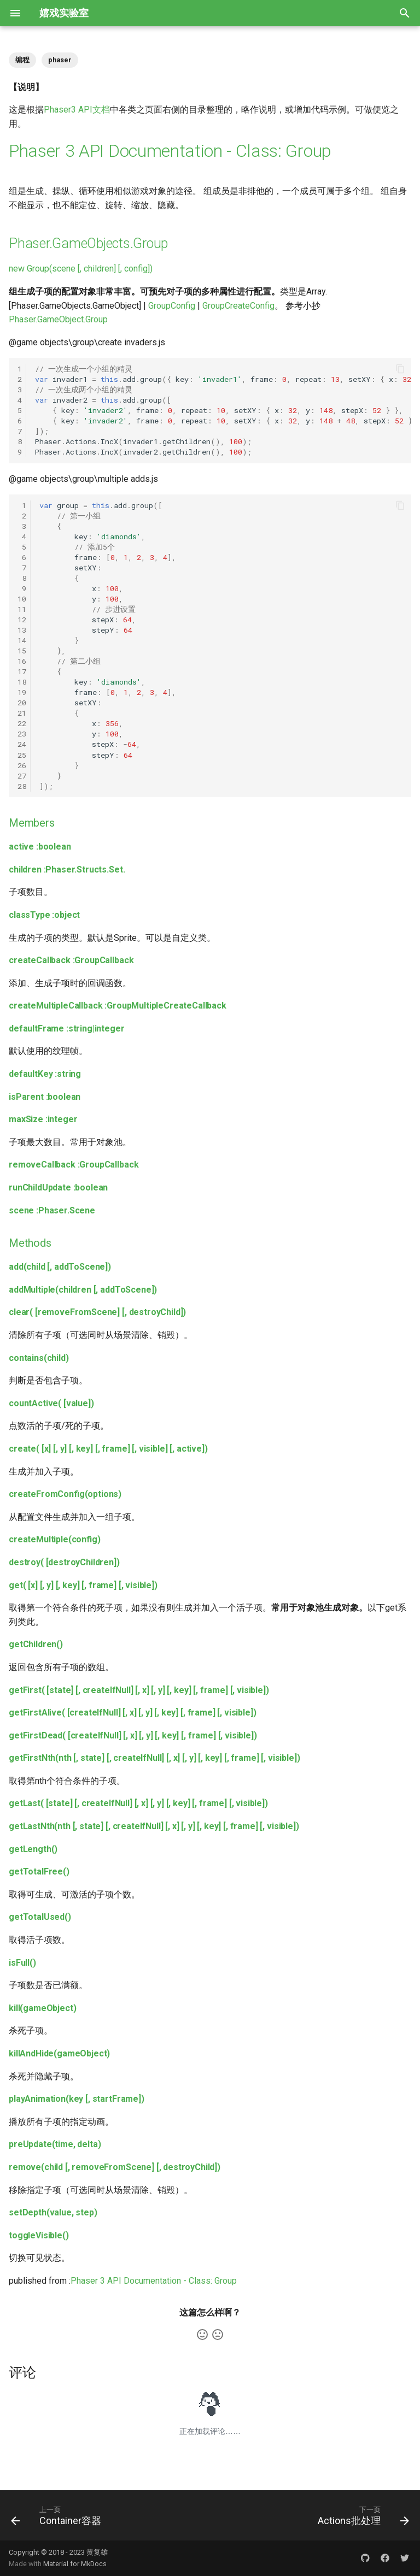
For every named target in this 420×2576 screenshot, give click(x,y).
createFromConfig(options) (65, 1494)
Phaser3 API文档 (77, 109)
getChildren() (36, 1644)
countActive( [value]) (51, 1403)
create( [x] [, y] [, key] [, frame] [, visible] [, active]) (108, 1448)
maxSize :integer (43, 1119)
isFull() (22, 1963)
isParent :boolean (44, 1097)
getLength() (33, 1849)
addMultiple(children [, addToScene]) (83, 1289)
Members (32, 822)
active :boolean (40, 846)
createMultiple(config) (55, 1539)
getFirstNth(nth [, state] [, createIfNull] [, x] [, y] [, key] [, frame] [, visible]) (154, 1758)
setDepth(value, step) (53, 2212)
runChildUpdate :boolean (58, 1187)
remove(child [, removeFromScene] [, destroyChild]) (114, 2167)
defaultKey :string (45, 1074)
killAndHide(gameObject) (59, 2053)
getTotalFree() (39, 1871)
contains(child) (39, 1358)
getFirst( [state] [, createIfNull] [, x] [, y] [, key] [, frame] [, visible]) (139, 1690)
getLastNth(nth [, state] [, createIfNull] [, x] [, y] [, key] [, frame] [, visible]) (154, 1826)
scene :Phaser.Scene (52, 1210)
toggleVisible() (39, 2235)
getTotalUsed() (40, 1917)
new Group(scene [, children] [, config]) (81, 268)
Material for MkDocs (75, 2564)
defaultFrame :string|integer (67, 1028)
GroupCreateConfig (238, 305)
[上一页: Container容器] (58, 2515)
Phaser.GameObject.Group (58, 319)
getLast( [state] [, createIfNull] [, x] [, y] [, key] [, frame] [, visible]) (138, 1803)
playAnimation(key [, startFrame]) (76, 2099)
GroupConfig (171, 305)
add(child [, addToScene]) (60, 1267)
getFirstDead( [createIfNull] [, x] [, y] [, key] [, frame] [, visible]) (133, 1735)
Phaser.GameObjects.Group (88, 243)
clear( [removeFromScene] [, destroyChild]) (97, 1312)
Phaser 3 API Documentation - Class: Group (170, 150)
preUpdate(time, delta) (55, 2144)
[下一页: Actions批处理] (361, 2515)
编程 (22, 60)
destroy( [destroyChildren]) (64, 1562)
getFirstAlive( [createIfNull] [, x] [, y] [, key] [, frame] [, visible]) (132, 1712)
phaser (60, 60)
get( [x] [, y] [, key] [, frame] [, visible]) (83, 1585)
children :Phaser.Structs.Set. (67, 869)
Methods (30, 1242)
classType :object (44, 915)
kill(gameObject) (42, 2008)
